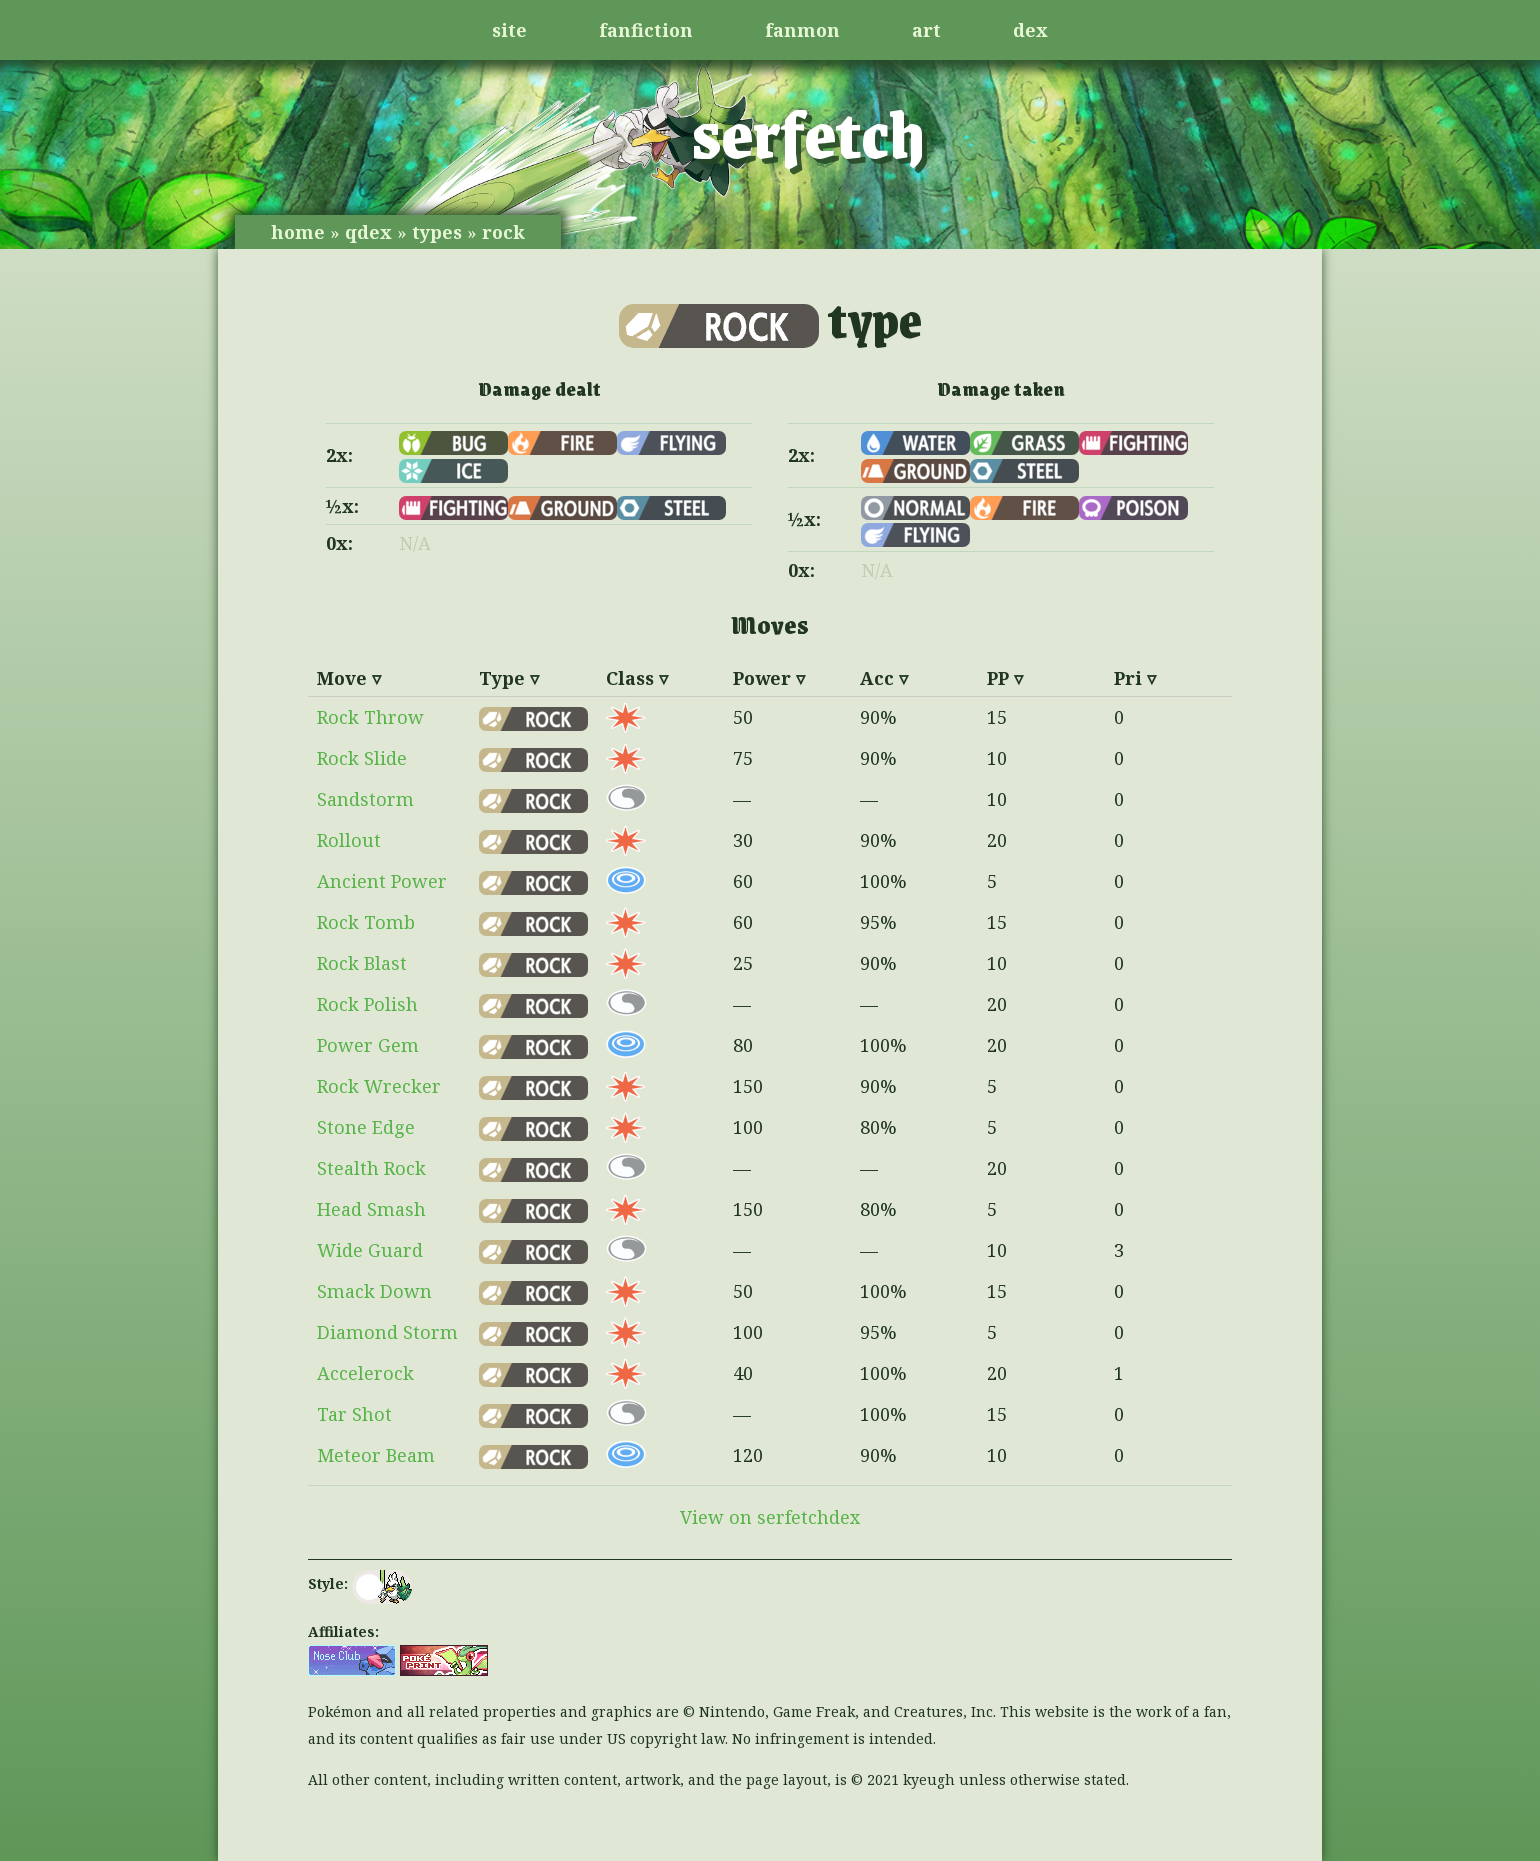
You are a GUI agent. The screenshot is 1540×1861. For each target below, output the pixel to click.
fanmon (802, 30)
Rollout (349, 840)
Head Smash (371, 1209)
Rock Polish (367, 1004)
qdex (368, 232)
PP (998, 678)
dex (1030, 30)
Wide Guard (370, 1250)
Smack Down (374, 1291)
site (509, 30)
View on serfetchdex (770, 1517)
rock (503, 232)
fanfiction (646, 30)
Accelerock (365, 1373)
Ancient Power (382, 881)
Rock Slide (362, 758)
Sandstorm (365, 799)
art (926, 30)
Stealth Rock (371, 1168)
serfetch (808, 132)
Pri (1128, 678)
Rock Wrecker (379, 1086)
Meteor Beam (376, 1455)
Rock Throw (370, 717)
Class (630, 678)
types (437, 232)
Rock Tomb (366, 922)
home (298, 232)
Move (342, 678)
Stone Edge (366, 1127)
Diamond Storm (387, 1332)
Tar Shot (354, 1414)
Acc (877, 678)
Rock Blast (362, 963)
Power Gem (368, 1045)
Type (502, 678)
